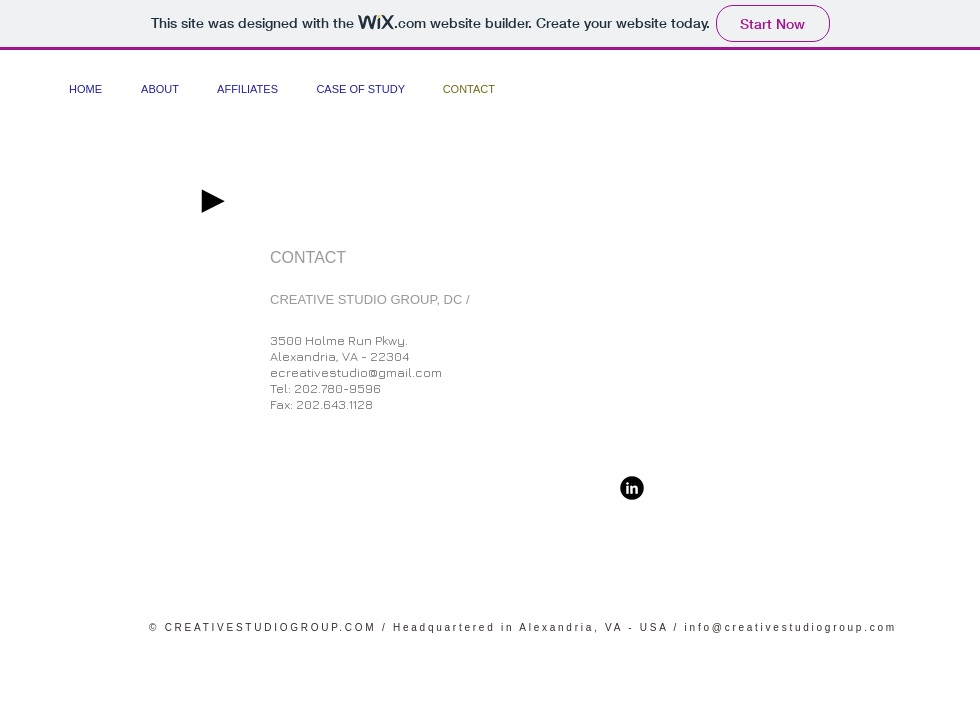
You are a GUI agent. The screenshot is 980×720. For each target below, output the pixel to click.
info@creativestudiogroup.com (791, 627)
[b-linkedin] (632, 488)
